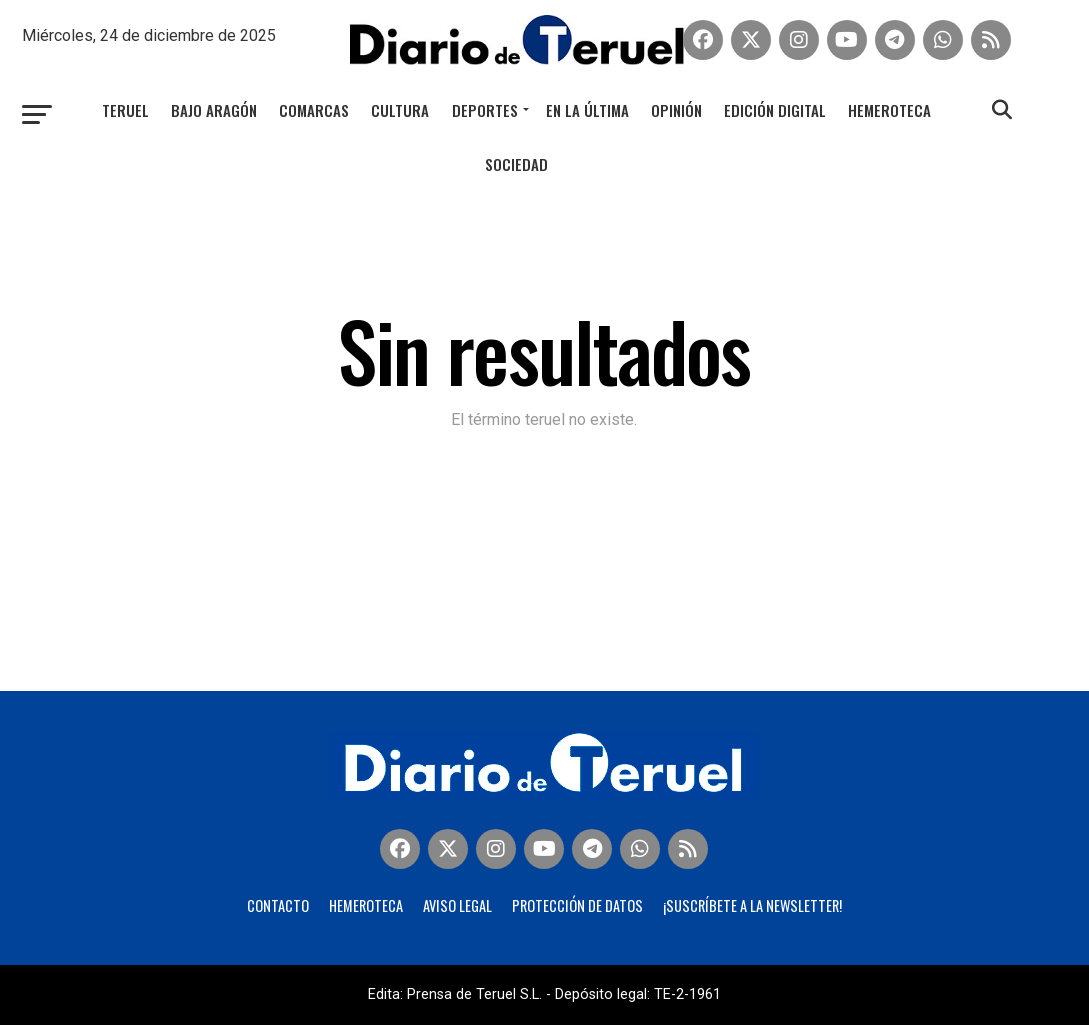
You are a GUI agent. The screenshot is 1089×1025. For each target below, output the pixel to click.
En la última (587, 110)
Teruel (125, 110)
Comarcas (314, 110)
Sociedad (516, 164)
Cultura (400, 110)
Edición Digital (775, 110)
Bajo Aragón (214, 110)
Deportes (485, 110)
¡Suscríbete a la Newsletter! (752, 905)
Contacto (278, 905)
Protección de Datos (577, 905)
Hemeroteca (889, 110)
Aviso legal (457, 905)
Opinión (676, 110)
